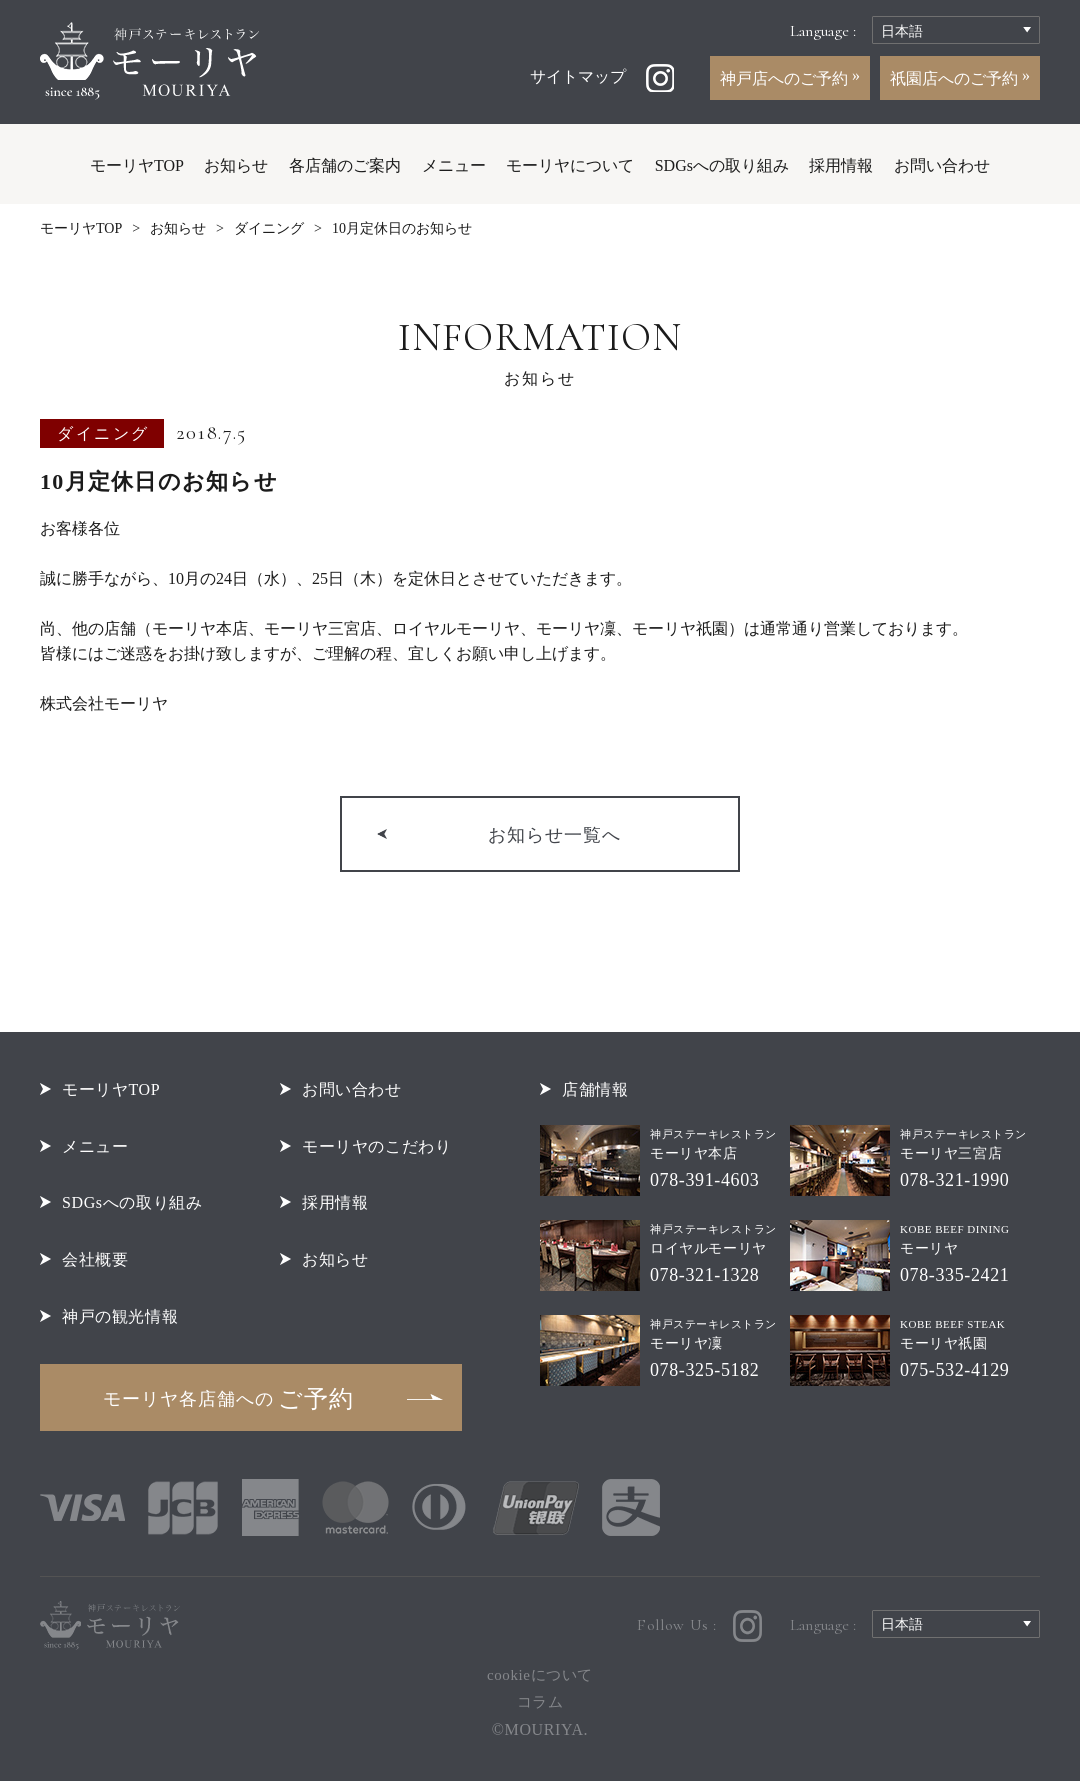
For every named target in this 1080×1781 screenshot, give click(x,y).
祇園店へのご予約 (956, 78)
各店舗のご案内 (345, 165)
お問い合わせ (942, 165)
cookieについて (540, 1675)
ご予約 (228, 1399)
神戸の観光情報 (120, 1316)
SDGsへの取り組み (722, 165)
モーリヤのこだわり (377, 1146)
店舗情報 (595, 1089)
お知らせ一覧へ (554, 835)
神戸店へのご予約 (786, 78)
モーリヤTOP (137, 165)
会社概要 (95, 1259)
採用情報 (841, 165)
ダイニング (269, 228)
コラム (540, 1702)
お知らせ (236, 165)
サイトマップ (578, 76)
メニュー (454, 165)
